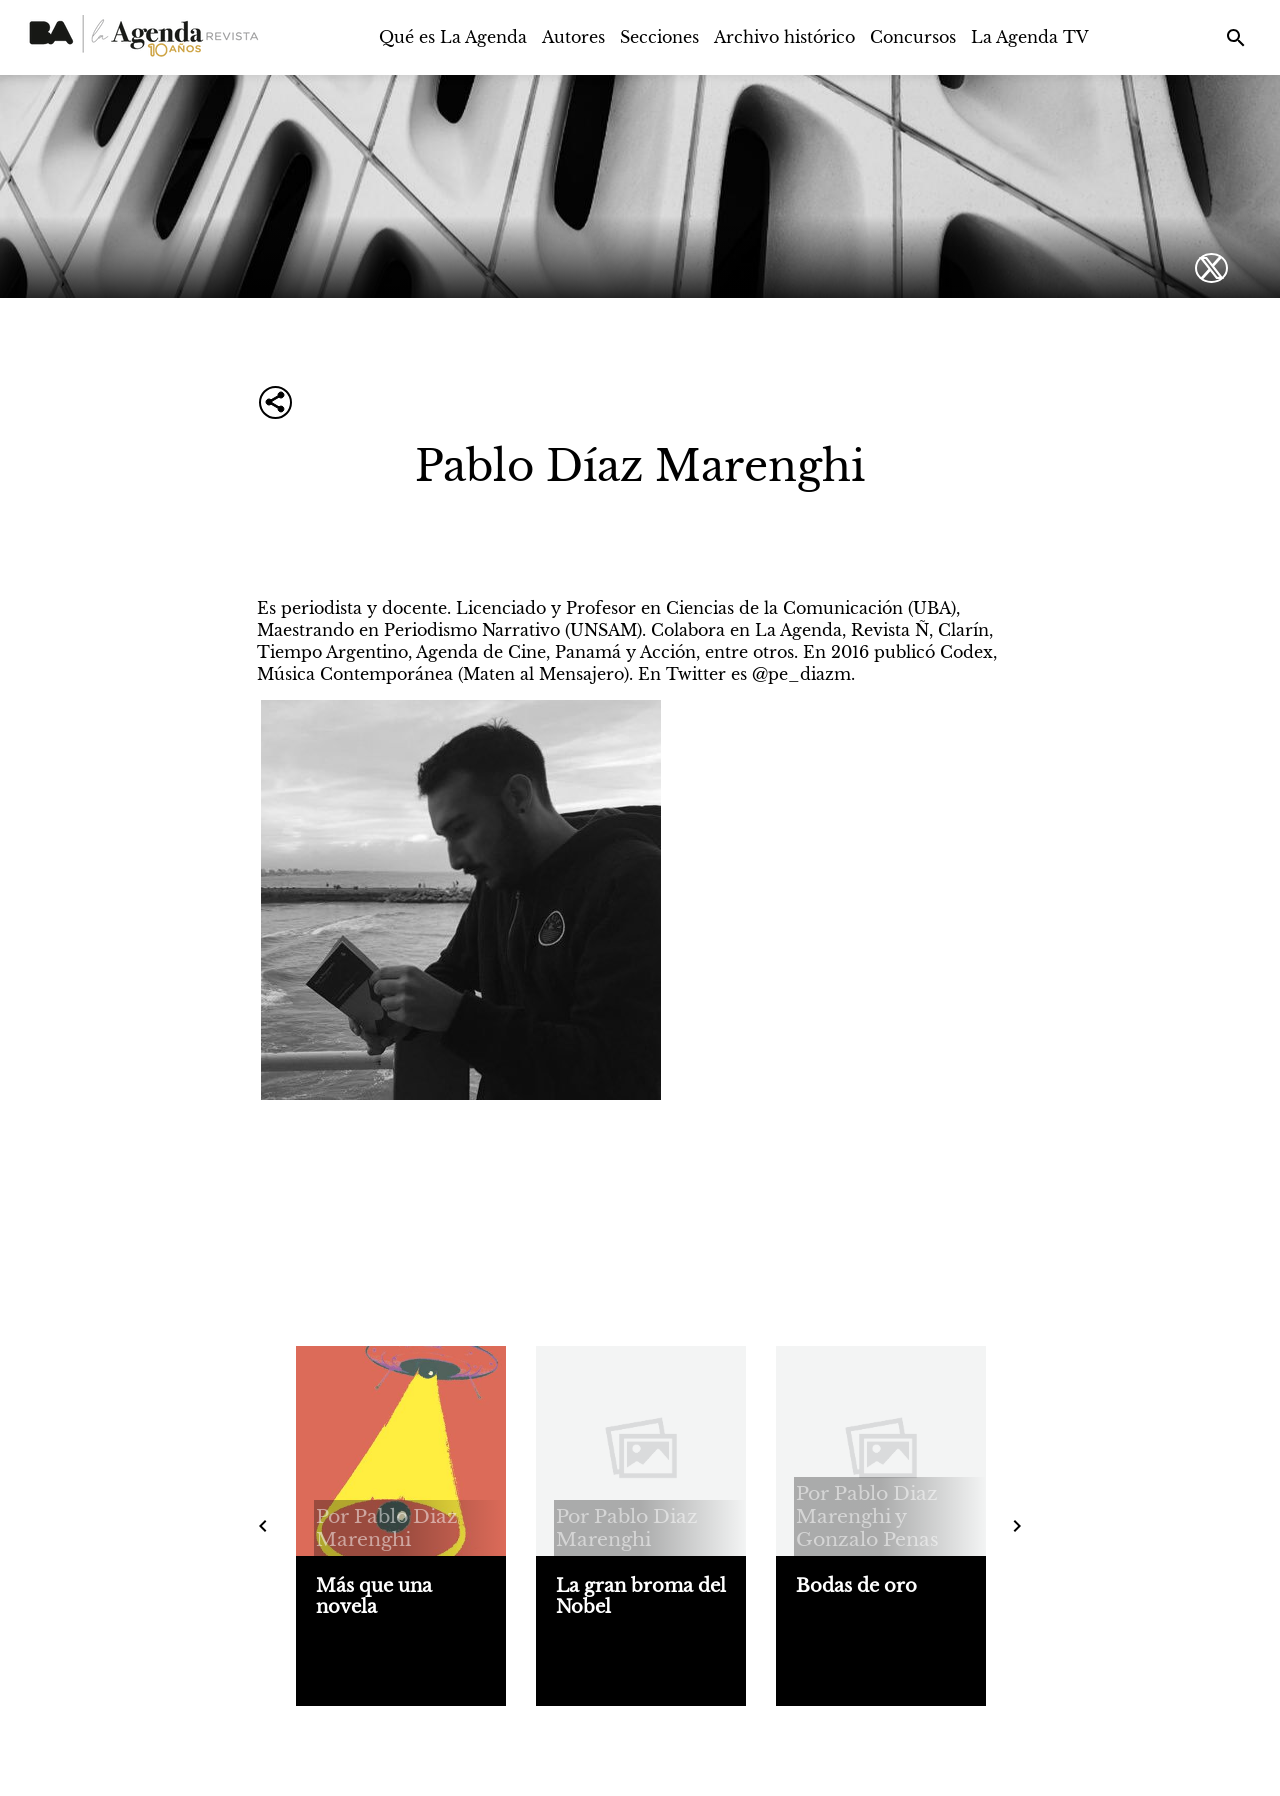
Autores (573, 37)
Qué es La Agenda (453, 37)
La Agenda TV (1030, 37)
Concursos (913, 37)
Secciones (659, 37)
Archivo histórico (784, 37)
